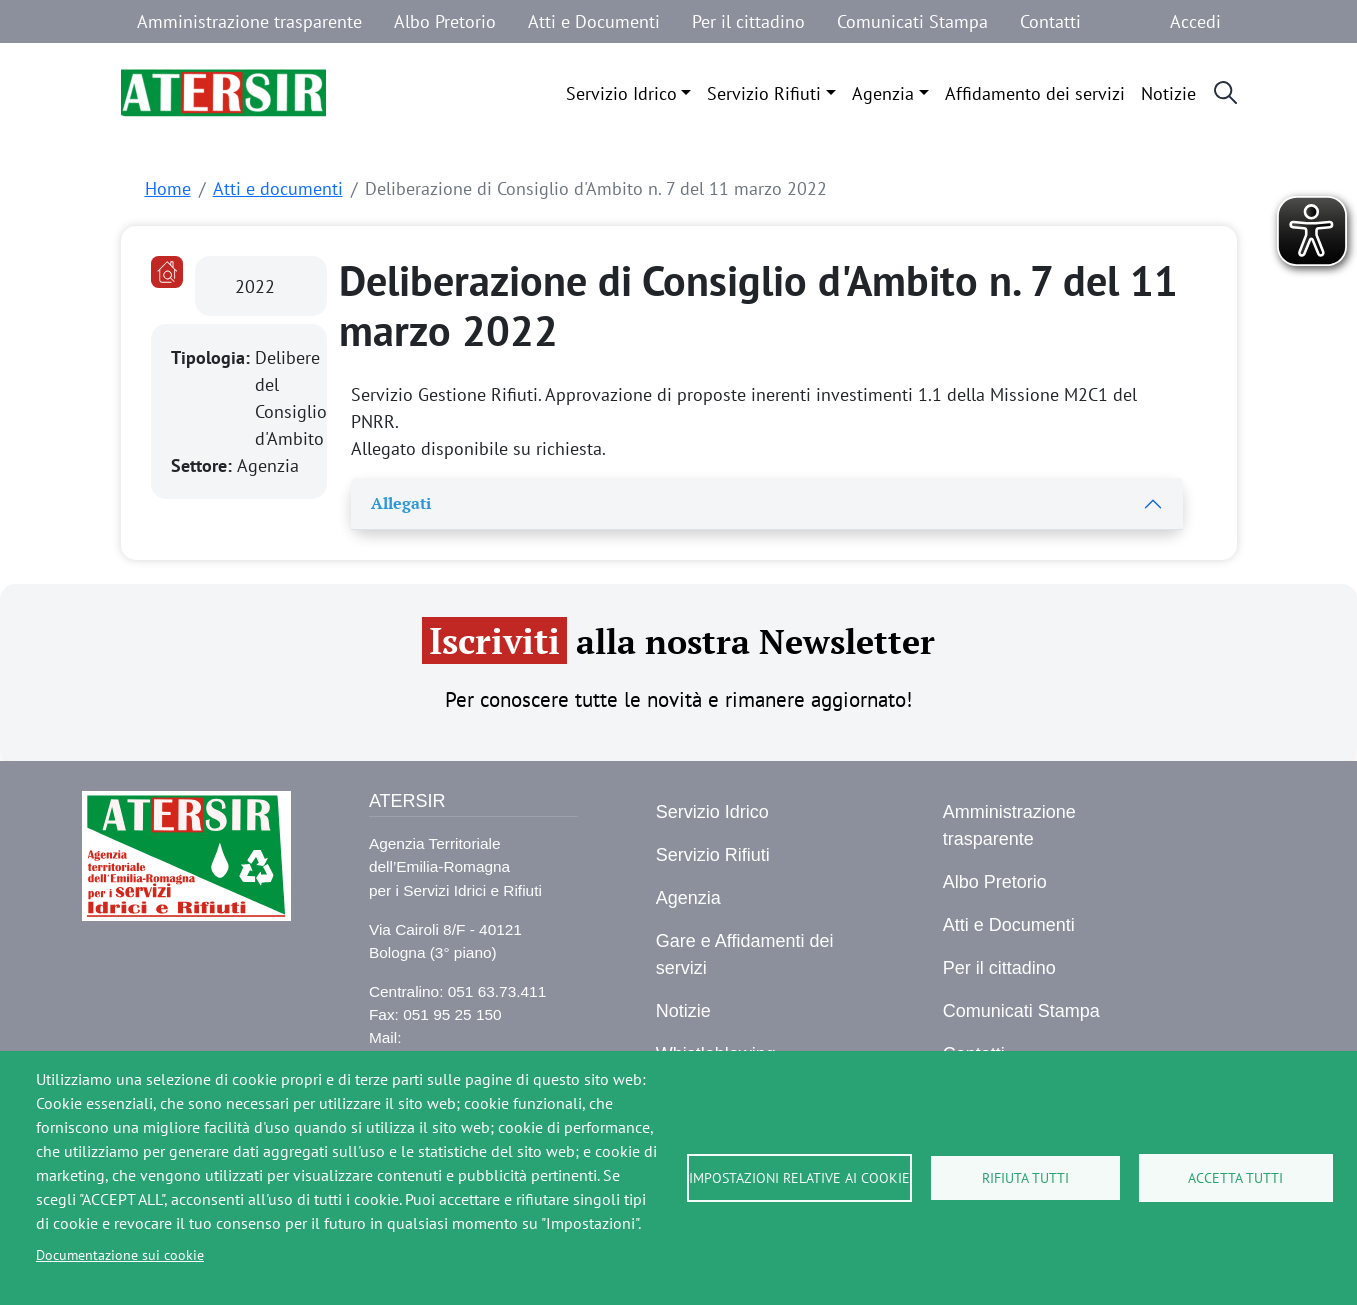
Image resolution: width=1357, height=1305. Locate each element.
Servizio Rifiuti (764, 93)
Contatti (1050, 21)
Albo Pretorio (445, 21)
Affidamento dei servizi (1035, 93)
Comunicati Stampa (912, 21)
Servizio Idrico (621, 93)
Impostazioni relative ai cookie (799, 1178)
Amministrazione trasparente (249, 21)
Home (168, 188)
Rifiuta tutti (1025, 1178)
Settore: (204, 465)
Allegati (401, 503)
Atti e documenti (278, 188)
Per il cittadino (748, 21)
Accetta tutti (1235, 1178)
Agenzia (883, 93)
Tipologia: (213, 357)
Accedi (1195, 21)
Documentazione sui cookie (120, 1255)
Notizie (1168, 93)
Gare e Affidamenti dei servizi (745, 954)
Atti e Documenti (594, 21)
